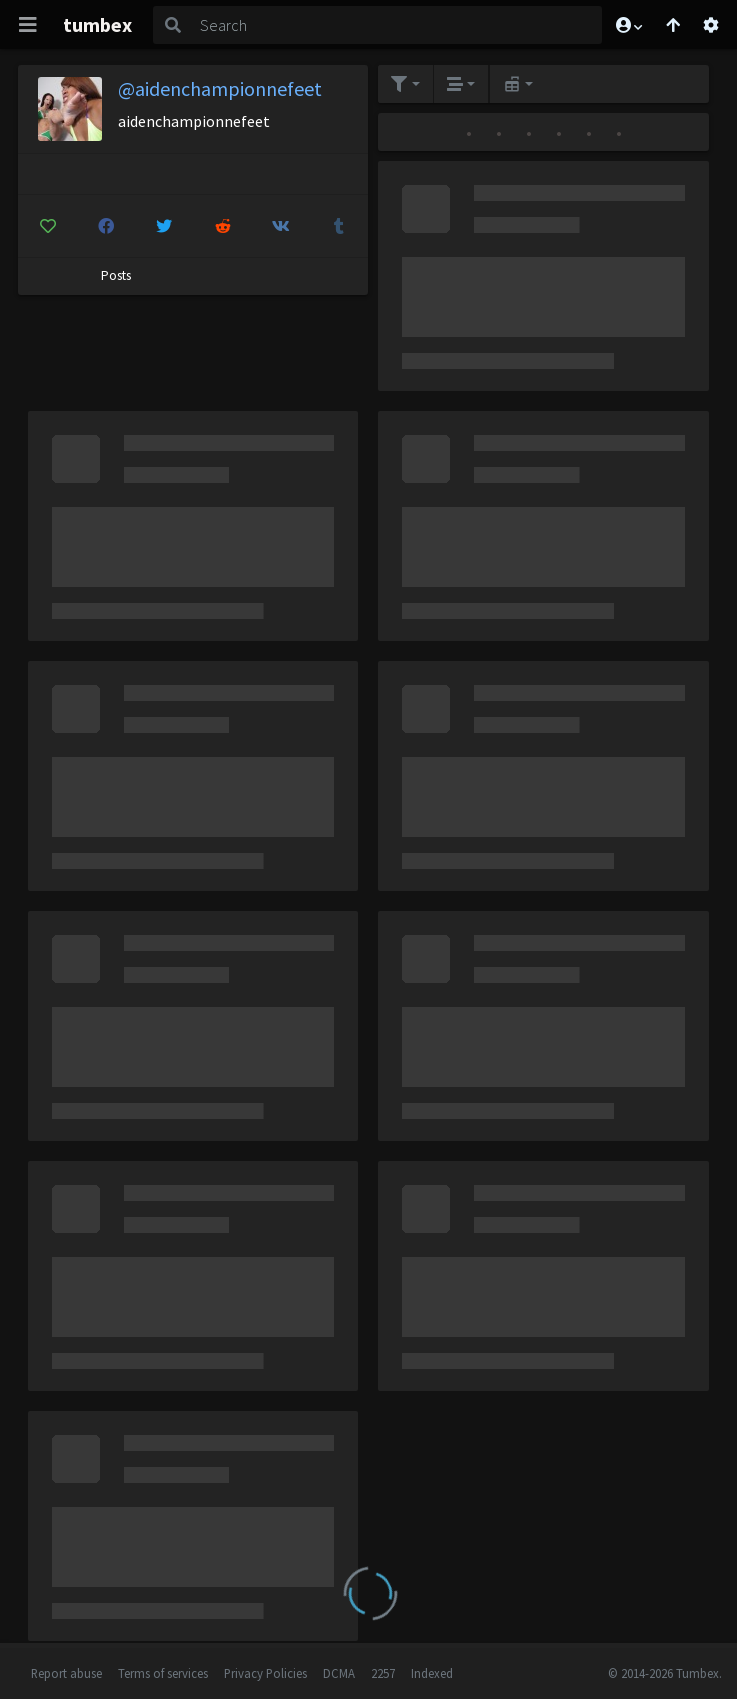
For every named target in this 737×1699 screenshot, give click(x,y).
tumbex (97, 24)
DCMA (339, 1673)
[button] (628, 25)
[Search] (397, 25)
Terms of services (163, 1673)
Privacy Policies (265, 1673)
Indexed (432, 1673)
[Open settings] (711, 25)
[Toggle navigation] (28, 25)
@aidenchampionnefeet (220, 88)
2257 (383, 1673)
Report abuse (66, 1673)
